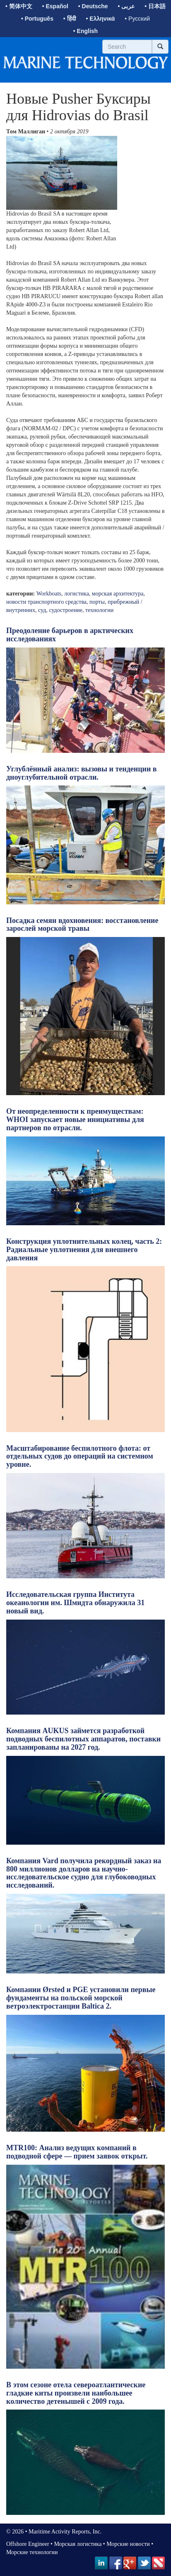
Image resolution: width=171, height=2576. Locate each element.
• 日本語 (155, 6)
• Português (37, 18)
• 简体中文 (18, 6)
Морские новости (128, 2544)
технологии (99, 610)
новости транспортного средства (46, 602)
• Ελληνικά (100, 18)
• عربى (126, 6)
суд (42, 610)
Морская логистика (77, 2544)
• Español (55, 6)
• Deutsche (93, 6)
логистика (76, 594)
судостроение (65, 610)
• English (85, 31)
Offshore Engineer (27, 2544)
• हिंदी (69, 18)
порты (97, 602)
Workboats (48, 594)
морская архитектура (118, 594)
